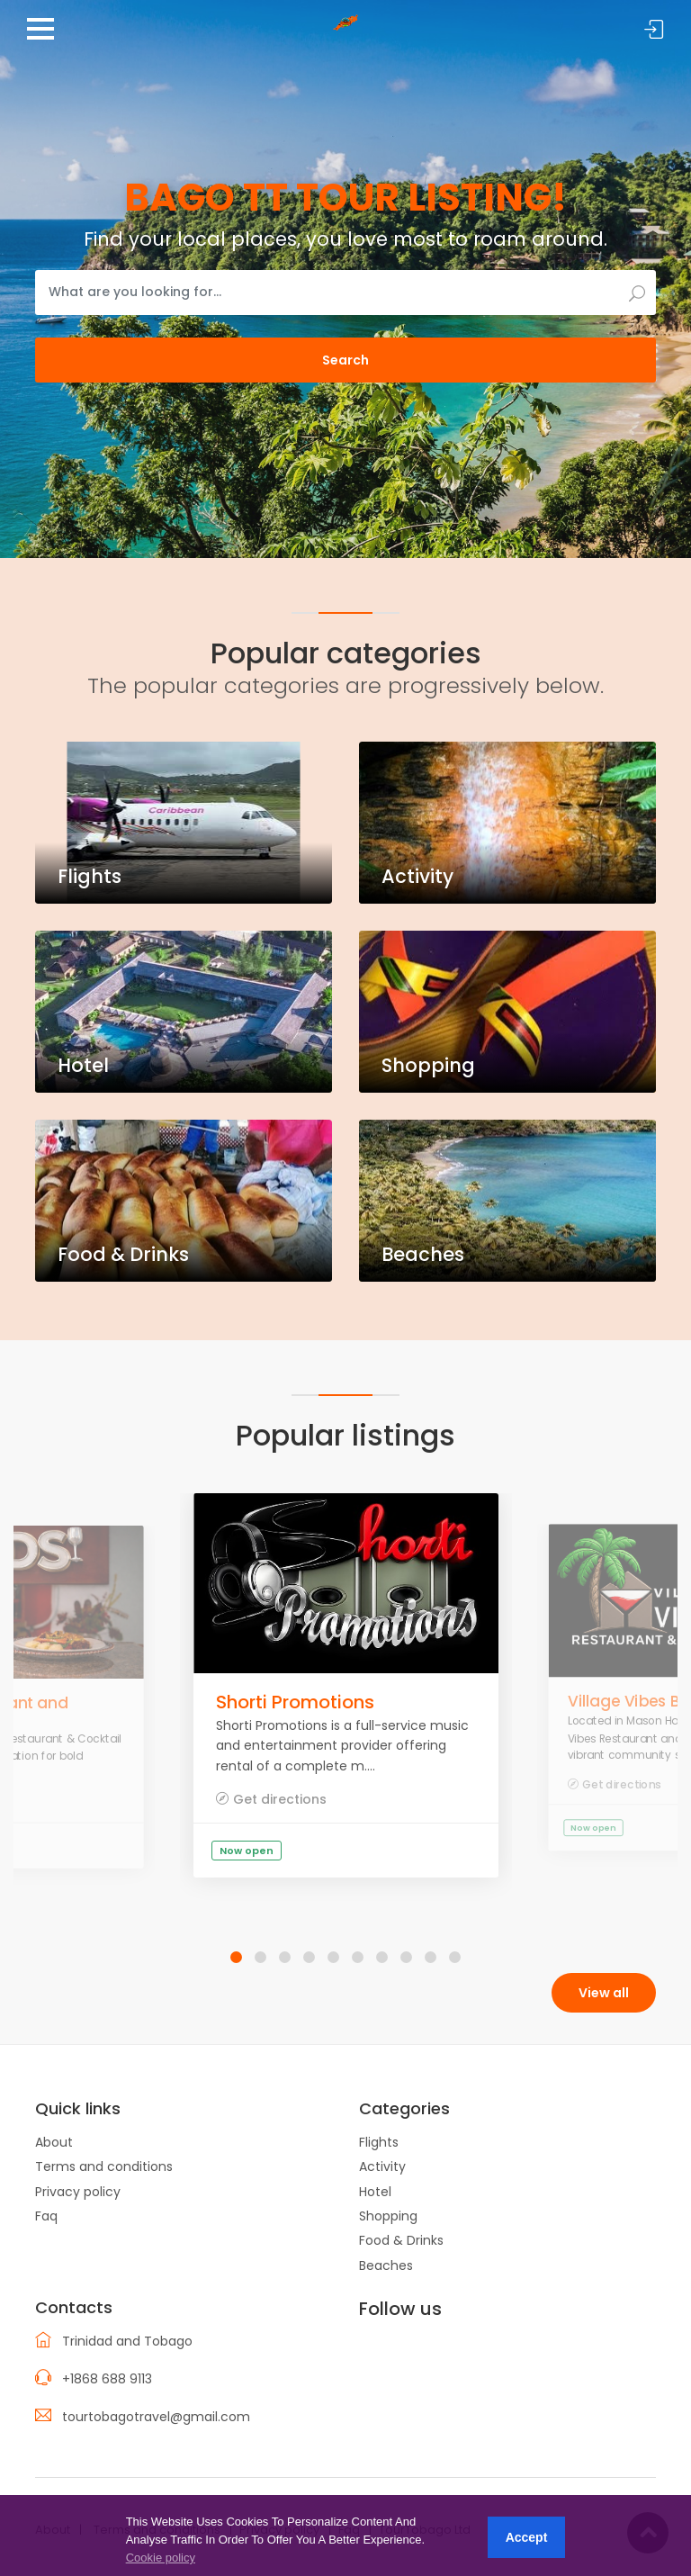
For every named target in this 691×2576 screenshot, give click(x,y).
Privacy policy (78, 2192)
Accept (527, 2537)
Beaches (386, 2265)
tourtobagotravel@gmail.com (156, 2417)
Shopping (388, 2216)
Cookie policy (160, 2557)
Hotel (375, 2192)
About (54, 2142)
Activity (382, 2166)
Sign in (654, 30)
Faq (46, 2216)
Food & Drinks (401, 2240)
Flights (379, 2142)
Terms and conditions (104, 2166)
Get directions (280, 1799)
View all (604, 1993)
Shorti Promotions (295, 1702)
